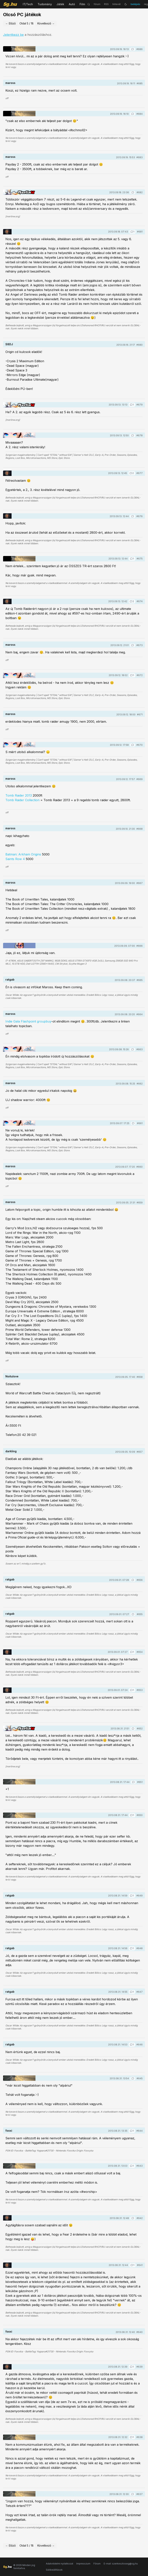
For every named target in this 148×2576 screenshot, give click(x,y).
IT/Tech (28, 4)
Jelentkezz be (13, 35)
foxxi (8, 2130)
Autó (72, 4)
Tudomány (45, 4)
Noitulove (11, 1376)
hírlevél (116, 4)
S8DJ (9, 344)
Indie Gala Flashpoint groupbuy (28, 1021)
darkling (11, 1451)
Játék (60, 4)
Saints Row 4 (15, 859)
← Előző (10, 23)
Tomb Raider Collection (22, 800)
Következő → (46, 23)
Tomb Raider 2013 (18, 795)
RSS (106, 4)
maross (10, 82)
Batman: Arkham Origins (23, 854)
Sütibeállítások (54, 2569)
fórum (97, 4)
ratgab (9, 979)
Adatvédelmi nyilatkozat (59, 2563)
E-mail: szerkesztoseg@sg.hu (121, 2563)
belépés (135, 4)
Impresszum (83, 2563)
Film (82, 4)
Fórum (97, 2563)
